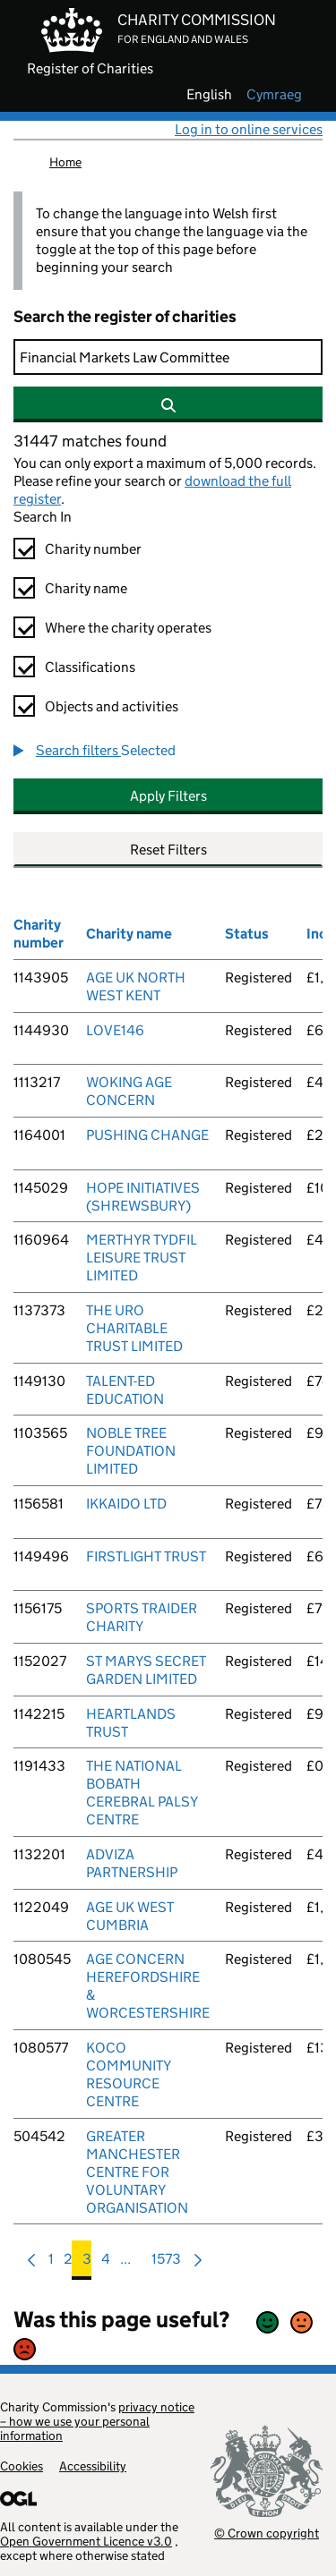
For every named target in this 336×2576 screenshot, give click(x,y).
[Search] (168, 357)
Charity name (86, 588)
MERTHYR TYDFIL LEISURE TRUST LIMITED (141, 1257)
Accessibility (92, 2466)
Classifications (90, 667)
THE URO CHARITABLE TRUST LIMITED (134, 1328)
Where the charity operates (128, 627)
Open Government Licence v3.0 (86, 2541)
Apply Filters (168, 795)
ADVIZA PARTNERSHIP (131, 1863)
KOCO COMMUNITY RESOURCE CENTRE (128, 2074)
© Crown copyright (266, 2532)
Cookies (21, 2466)
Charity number (93, 548)
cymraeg (274, 95)
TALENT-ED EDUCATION (125, 1390)
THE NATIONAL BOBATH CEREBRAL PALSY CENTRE (141, 1792)
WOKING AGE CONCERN (129, 1091)
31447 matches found (90, 441)
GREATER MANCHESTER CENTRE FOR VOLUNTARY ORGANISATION (137, 2172)
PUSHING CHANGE (147, 1134)
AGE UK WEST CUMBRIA (130, 1916)
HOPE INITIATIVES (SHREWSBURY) (143, 1196)
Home (65, 162)
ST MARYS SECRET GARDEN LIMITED (146, 1670)
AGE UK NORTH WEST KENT (135, 986)
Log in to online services (249, 129)
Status (247, 933)
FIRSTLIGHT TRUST (146, 1556)
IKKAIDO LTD (126, 1503)
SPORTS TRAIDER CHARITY (141, 1617)
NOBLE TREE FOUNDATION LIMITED (131, 1450)
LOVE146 (115, 1030)
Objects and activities (111, 706)
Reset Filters (168, 849)
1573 (166, 2263)
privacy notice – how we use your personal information (97, 2421)
